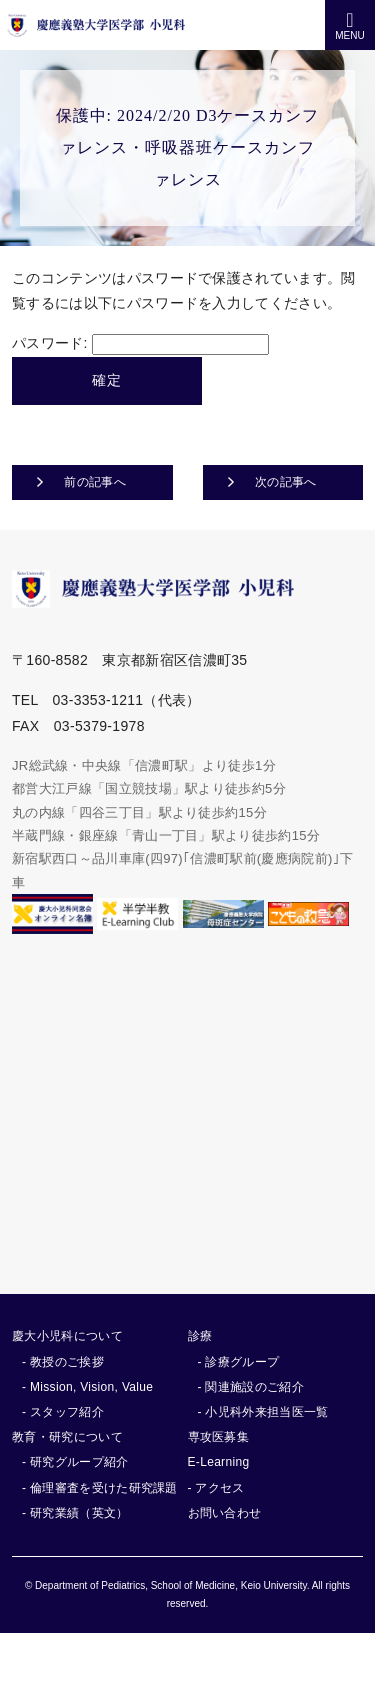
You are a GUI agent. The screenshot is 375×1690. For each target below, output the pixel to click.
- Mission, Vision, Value (87, 1387)
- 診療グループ (239, 1362)
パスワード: (140, 343)
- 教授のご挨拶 (63, 1362)
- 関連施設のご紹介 (251, 1387)
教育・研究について (67, 1437)
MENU (349, 25)
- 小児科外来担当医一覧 (263, 1412)
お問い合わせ (225, 1513)
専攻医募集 (219, 1437)
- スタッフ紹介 (63, 1412)
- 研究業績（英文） (75, 1513)
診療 (200, 1336)
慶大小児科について (67, 1336)
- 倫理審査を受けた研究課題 (100, 1488)
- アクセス (216, 1488)
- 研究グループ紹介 (75, 1462)
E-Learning (219, 1462)
